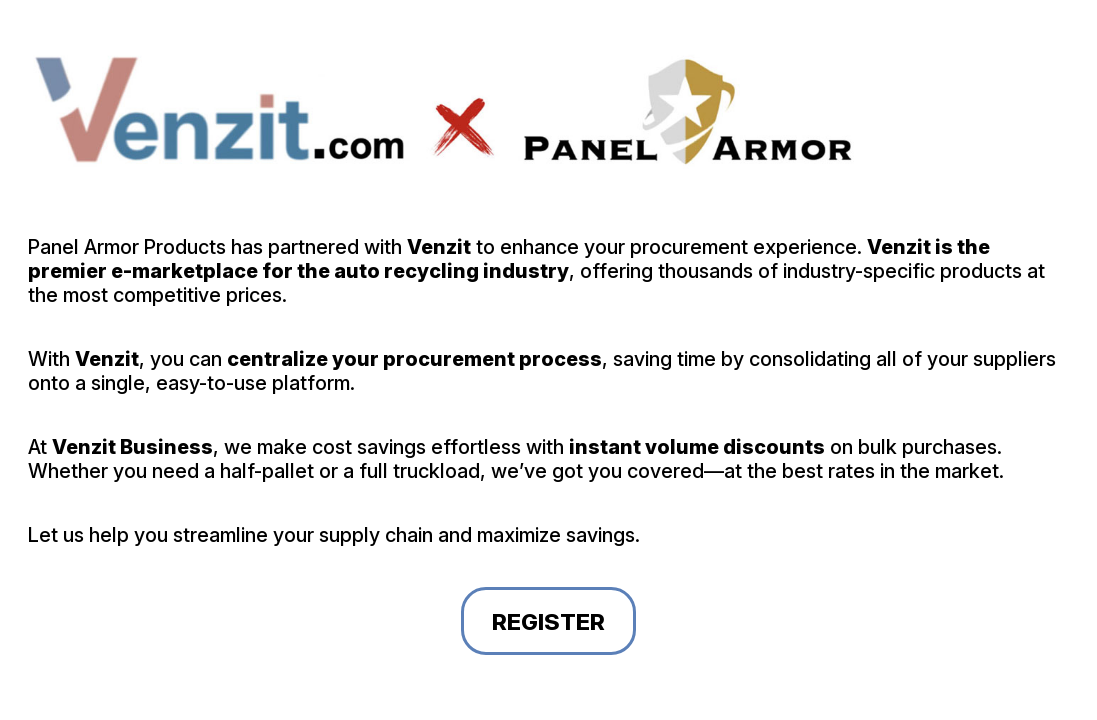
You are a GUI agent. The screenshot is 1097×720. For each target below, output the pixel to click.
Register (548, 621)
